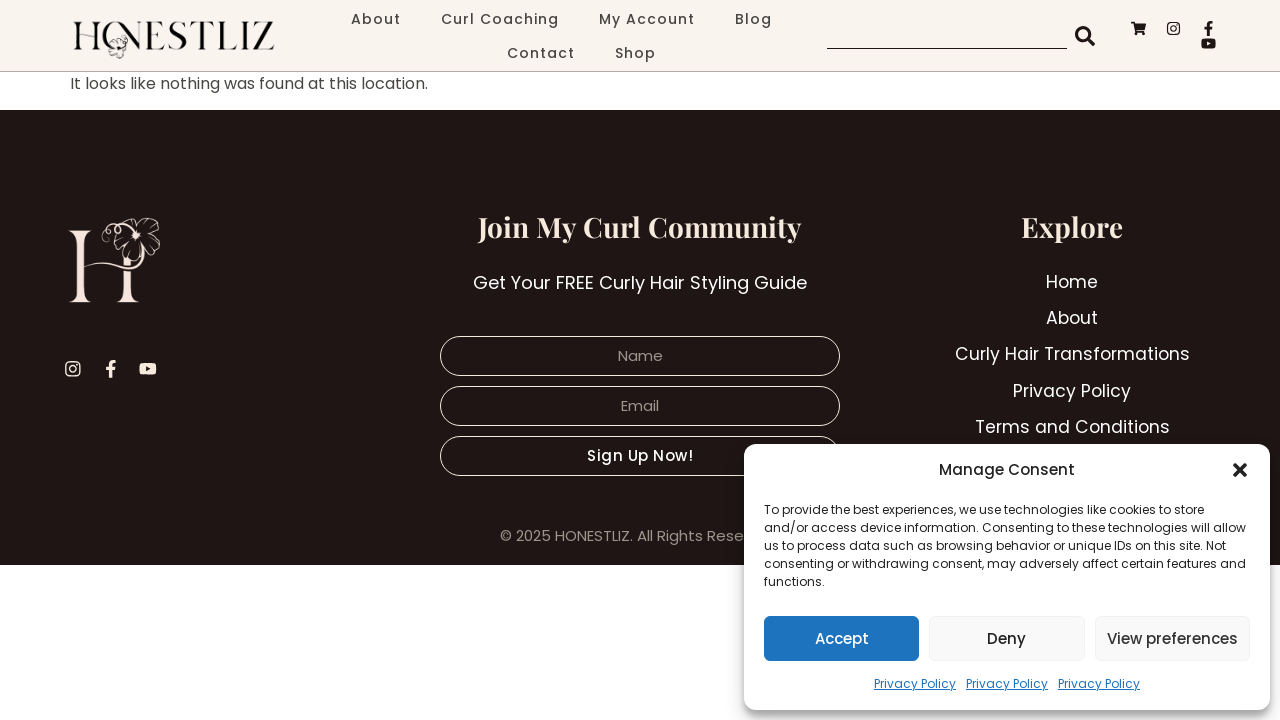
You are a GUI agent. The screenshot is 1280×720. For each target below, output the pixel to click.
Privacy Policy (915, 683)
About (376, 19)
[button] (1240, 470)
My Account (647, 19)
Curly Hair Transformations (1072, 356)
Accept (842, 638)
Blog (753, 19)
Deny (1006, 638)
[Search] (1087, 36)
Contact (541, 53)
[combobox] (947, 36)
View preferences (1172, 638)
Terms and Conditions (1072, 430)
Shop (635, 53)
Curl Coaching (500, 19)
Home (1072, 282)
